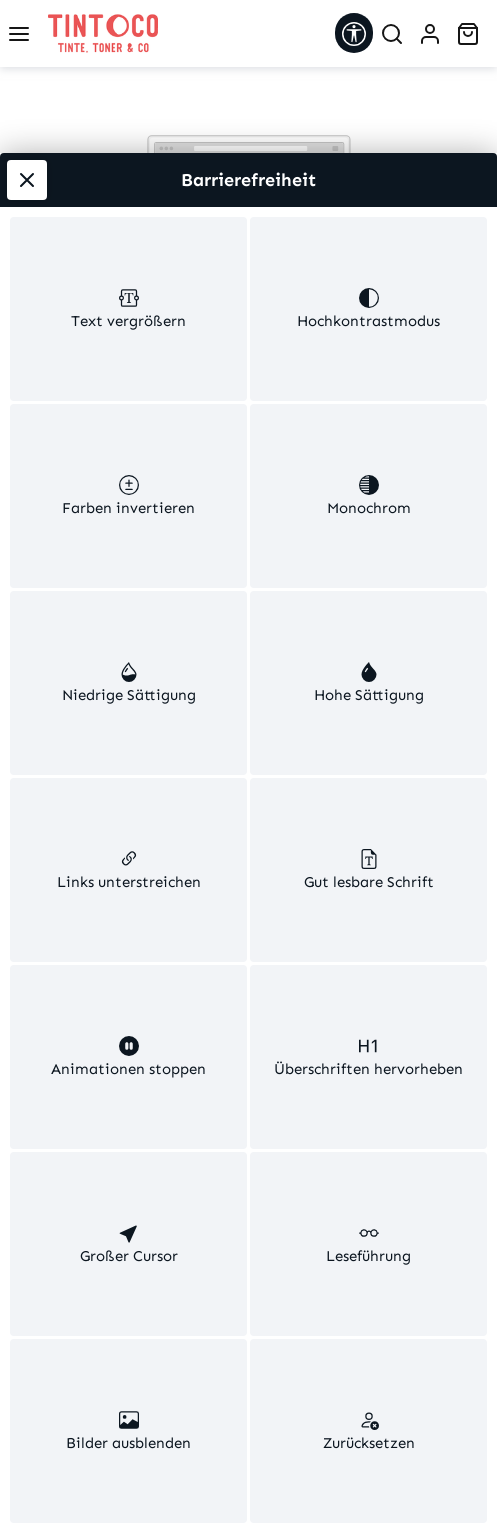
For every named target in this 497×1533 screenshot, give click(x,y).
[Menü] (19, 34)
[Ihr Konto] (430, 34)
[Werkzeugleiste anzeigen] (354, 33)
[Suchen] (392, 34)
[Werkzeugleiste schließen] (27, 180)
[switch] (128, 309)
